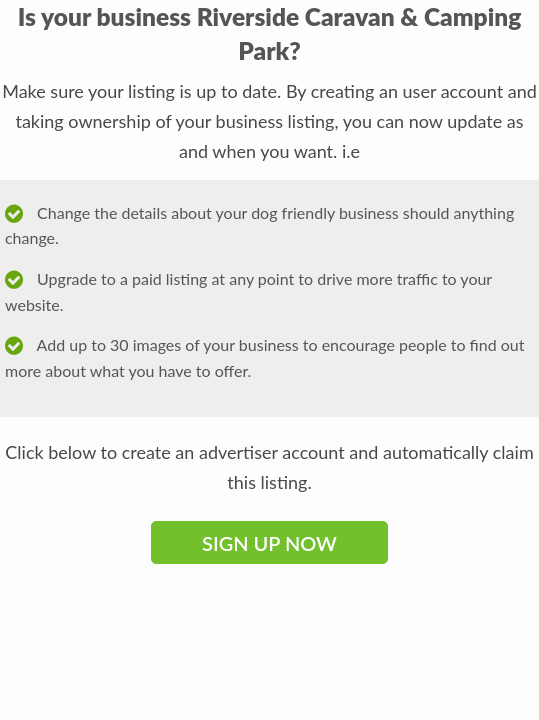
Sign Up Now (269, 543)
